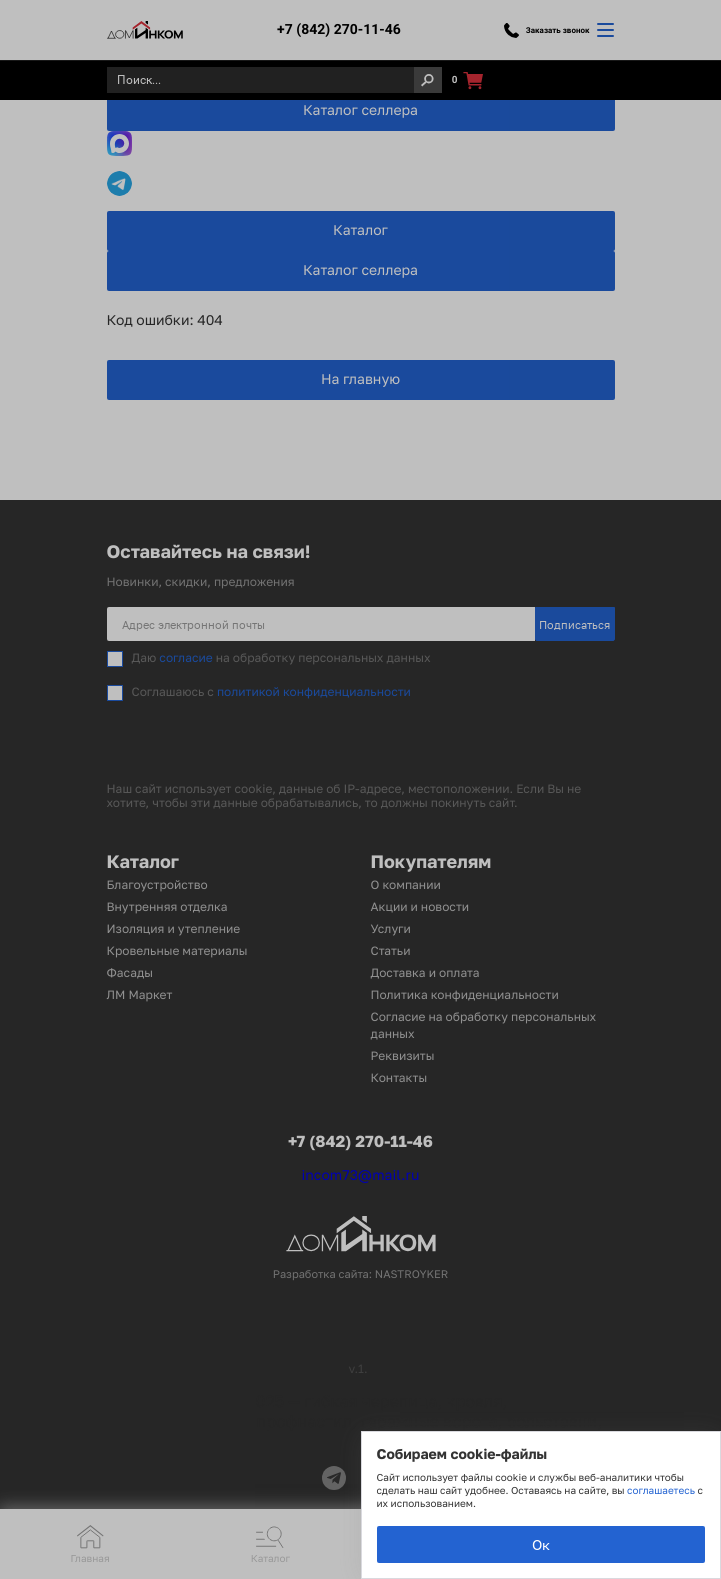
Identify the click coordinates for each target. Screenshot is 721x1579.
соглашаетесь (662, 1491)
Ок (541, 1544)
